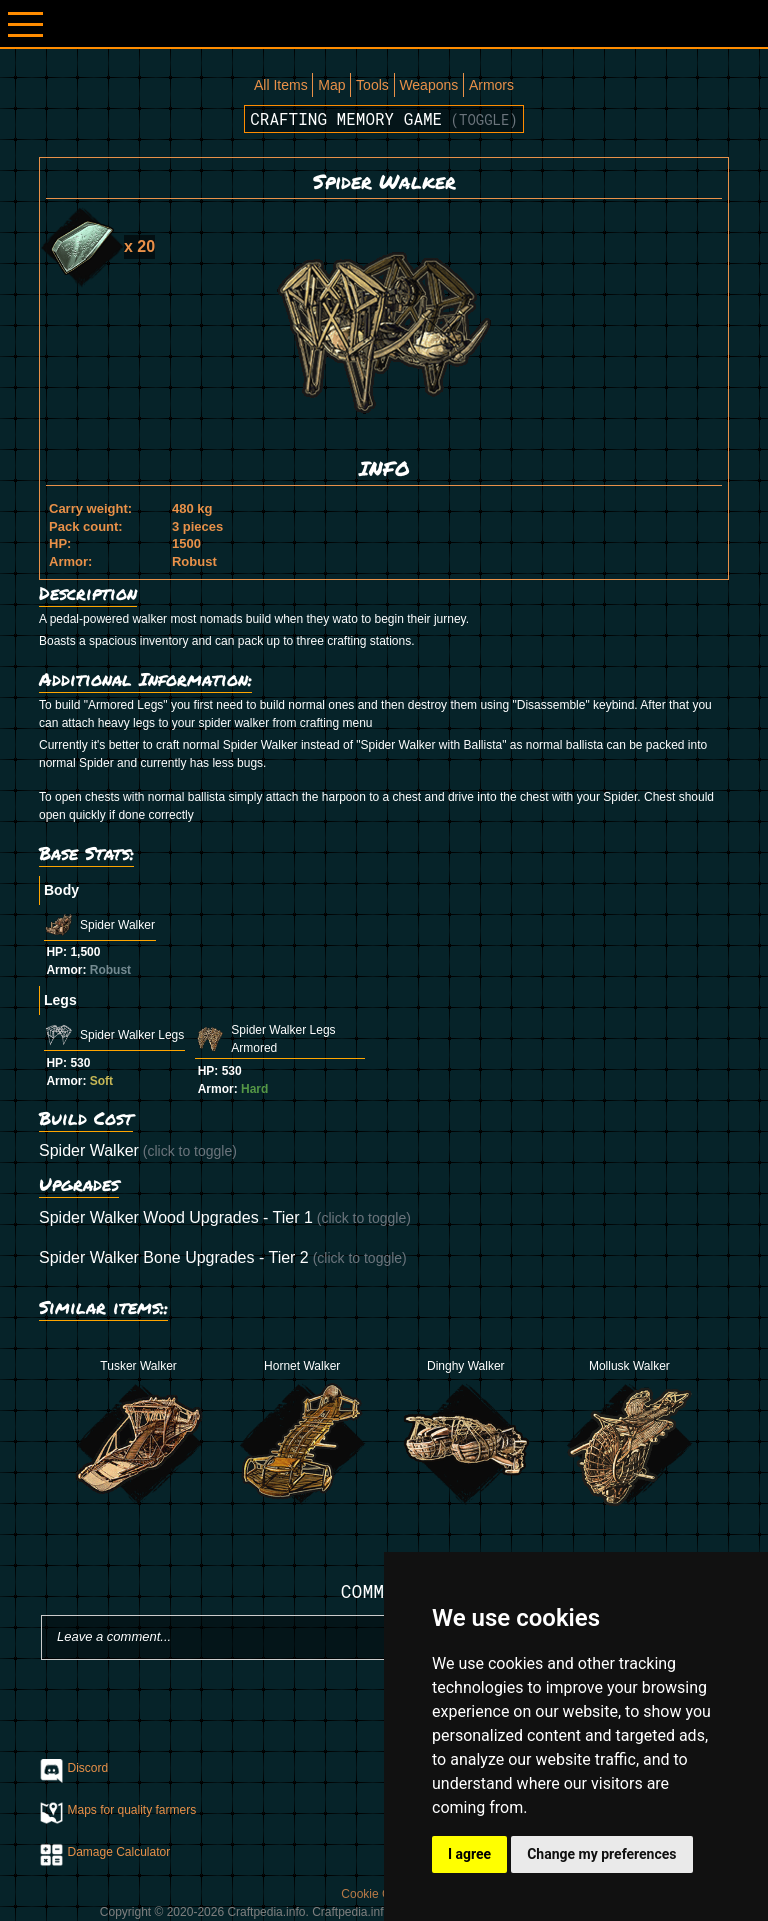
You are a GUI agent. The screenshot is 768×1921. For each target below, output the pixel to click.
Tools (372, 85)
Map (331, 85)
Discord (88, 1768)
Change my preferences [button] (601, 1854)
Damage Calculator (119, 1852)
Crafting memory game (384, 118)
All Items (281, 85)
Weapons (428, 85)
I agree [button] (469, 1854)
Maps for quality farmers (132, 1810)
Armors (491, 85)
